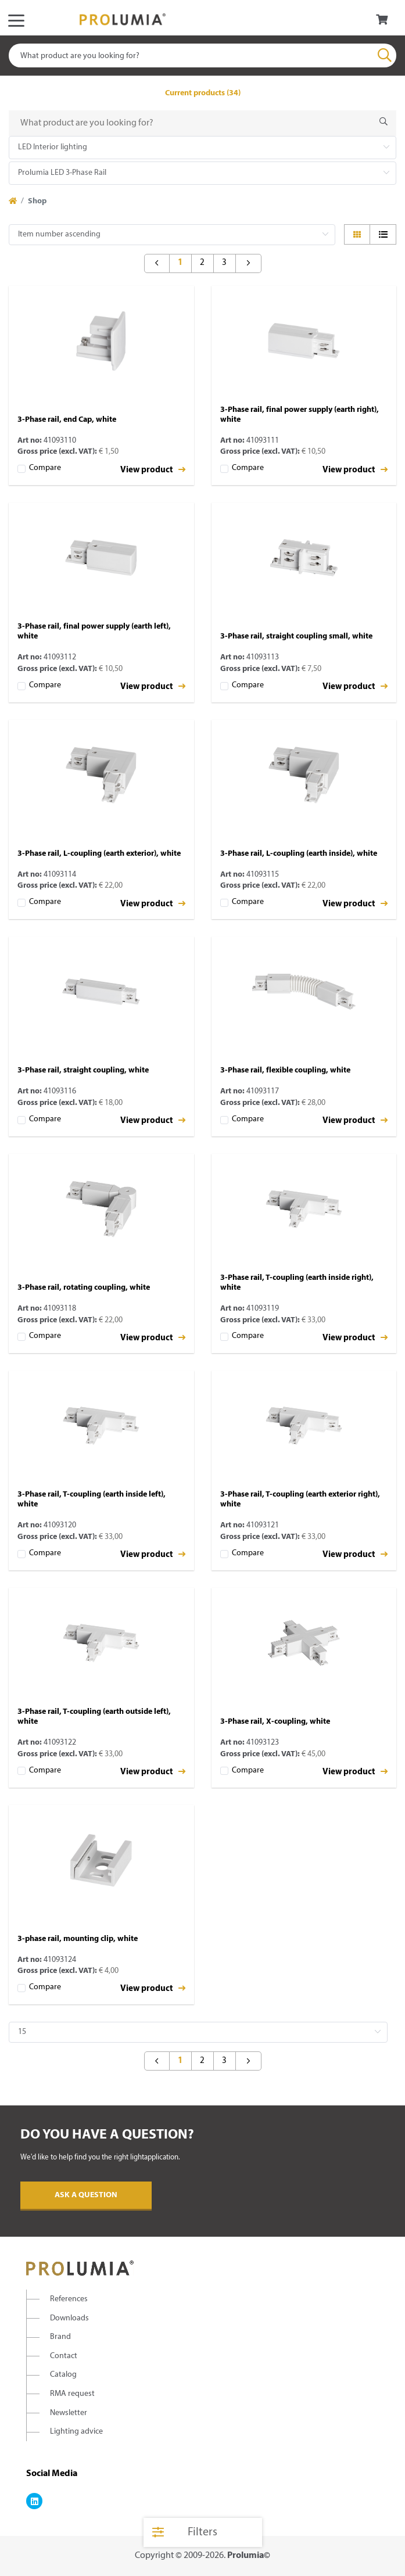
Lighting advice (76, 2431)
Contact (63, 2356)
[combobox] (202, 55)
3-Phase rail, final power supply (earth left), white (94, 631)
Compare (45, 468)
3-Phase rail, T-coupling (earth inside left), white (91, 1499)
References (69, 2299)
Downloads (69, 2318)
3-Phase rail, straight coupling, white (83, 1070)
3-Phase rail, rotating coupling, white (83, 1287)
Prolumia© (248, 2555)
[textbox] (202, 55)
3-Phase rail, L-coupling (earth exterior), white (99, 853)
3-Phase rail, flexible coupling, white (285, 1070)
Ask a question (86, 2195)
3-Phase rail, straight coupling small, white (296, 636)
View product (152, 470)
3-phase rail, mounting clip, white (77, 1939)
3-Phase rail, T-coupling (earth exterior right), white (300, 1499)
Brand (60, 2337)
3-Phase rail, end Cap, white (66, 419)
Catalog (63, 2374)
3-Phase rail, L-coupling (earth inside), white (298, 853)
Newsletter (68, 2413)
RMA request (72, 2394)
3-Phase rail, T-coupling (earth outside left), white (94, 1716)
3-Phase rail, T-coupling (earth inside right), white (297, 1282)
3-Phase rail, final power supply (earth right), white (299, 415)
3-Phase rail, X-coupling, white (275, 1721)
